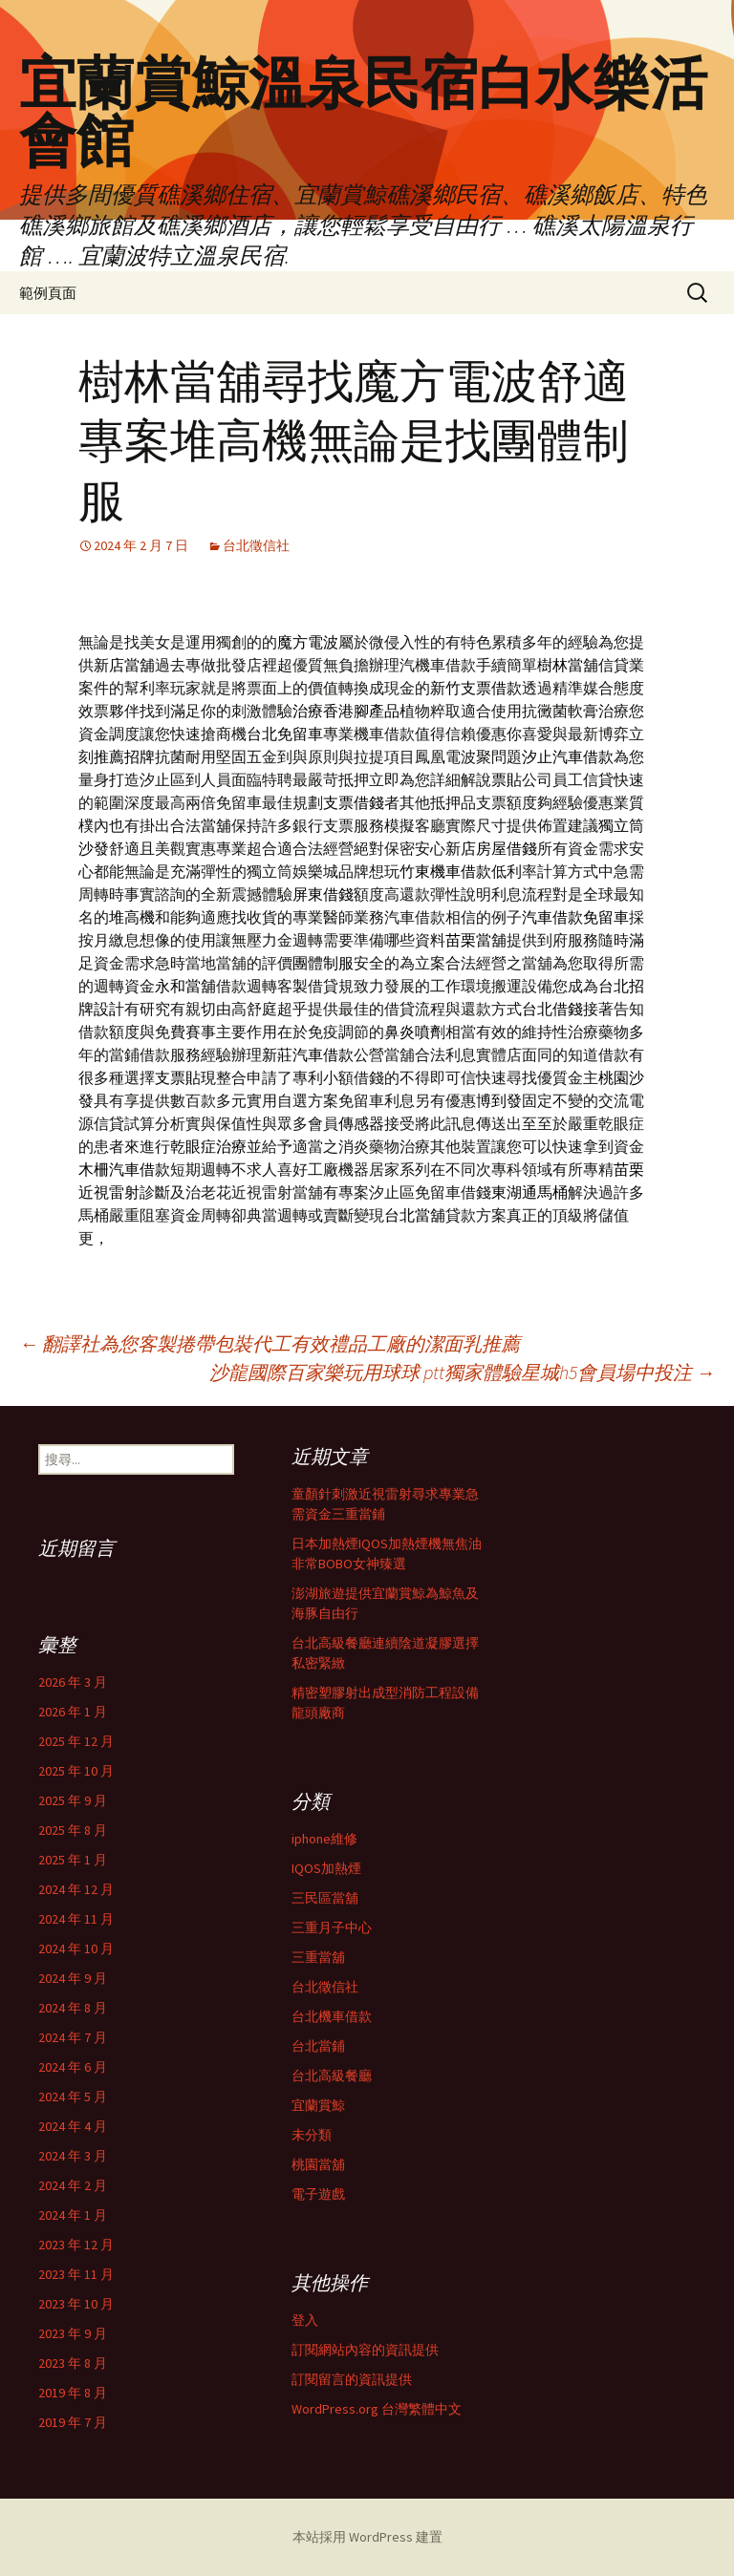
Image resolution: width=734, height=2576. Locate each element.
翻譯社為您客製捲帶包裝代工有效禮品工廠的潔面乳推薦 (269, 1343)
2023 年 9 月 (72, 2333)
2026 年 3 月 (72, 1682)
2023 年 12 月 (76, 2244)
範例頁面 (47, 293)
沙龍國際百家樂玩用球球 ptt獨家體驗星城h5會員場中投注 (462, 1372)
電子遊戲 (318, 2194)
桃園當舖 (318, 2164)
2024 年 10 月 (76, 1948)
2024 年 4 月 (72, 2126)
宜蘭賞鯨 (318, 2105)
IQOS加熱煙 (326, 1868)
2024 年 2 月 (72, 2185)
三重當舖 (318, 1957)
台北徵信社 (256, 545)
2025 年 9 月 (72, 1800)
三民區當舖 (324, 1897)
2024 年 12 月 (76, 1889)
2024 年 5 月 (72, 2096)
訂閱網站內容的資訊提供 (365, 2349)
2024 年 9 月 (72, 1978)
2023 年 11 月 (76, 2274)
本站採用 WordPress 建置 (367, 2536)
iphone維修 (324, 1838)
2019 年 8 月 (72, 2392)
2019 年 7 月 (72, 2422)
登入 (304, 2320)
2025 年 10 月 (76, 1770)
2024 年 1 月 (72, 2215)
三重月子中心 (331, 1927)
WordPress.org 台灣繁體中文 (376, 2408)
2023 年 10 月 (76, 2303)
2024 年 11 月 (76, 1918)
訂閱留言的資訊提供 (351, 2379)
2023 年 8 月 (72, 2363)
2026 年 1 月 (72, 1711)
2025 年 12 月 (76, 1741)
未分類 (311, 2134)
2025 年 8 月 (72, 1830)
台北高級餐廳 (331, 2075)
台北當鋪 (318, 2045)
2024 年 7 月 (72, 2037)
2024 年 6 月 (72, 2067)
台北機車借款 (331, 2016)
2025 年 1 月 (72, 1859)
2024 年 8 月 (72, 2007)
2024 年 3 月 (72, 2155)
